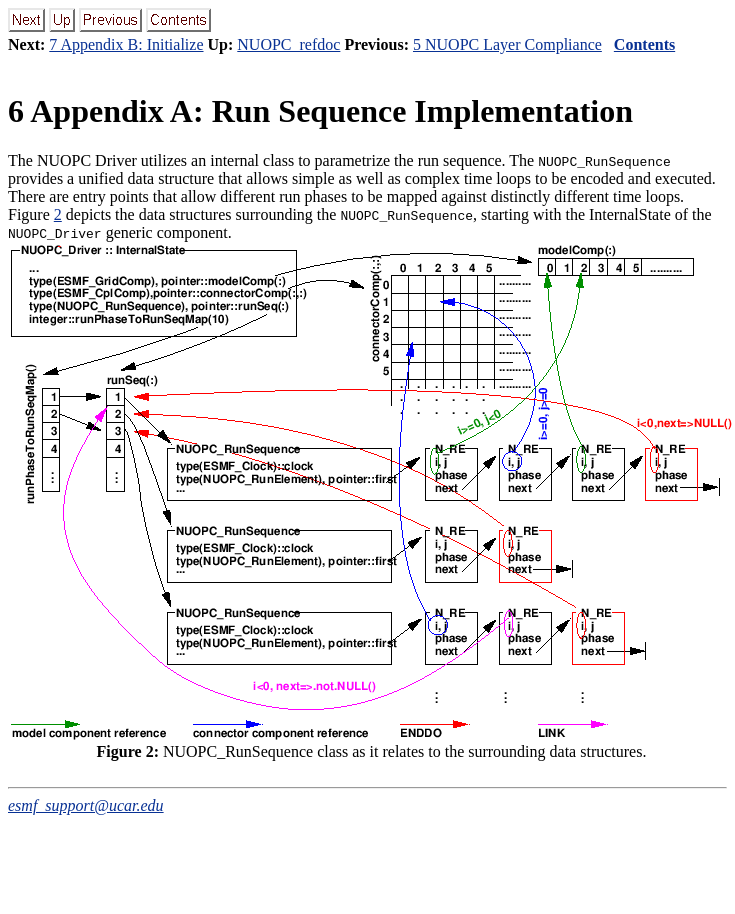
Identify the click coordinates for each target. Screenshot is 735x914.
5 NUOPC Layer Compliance (507, 44)
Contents (644, 44)
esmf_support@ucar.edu (86, 805)
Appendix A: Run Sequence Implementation (320, 111)
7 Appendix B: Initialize (126, 44)
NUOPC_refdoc (288, 44)
